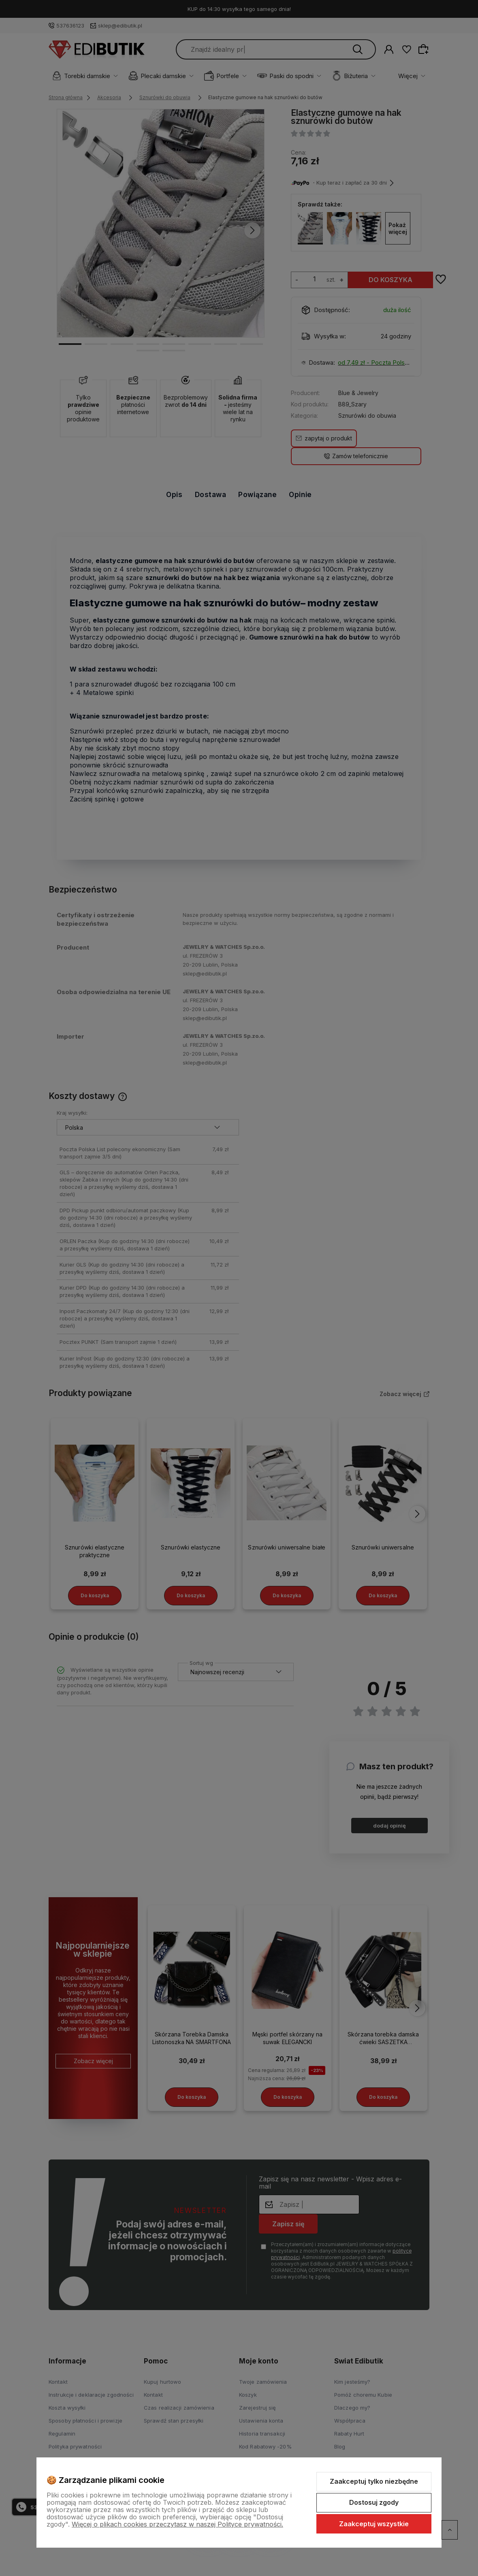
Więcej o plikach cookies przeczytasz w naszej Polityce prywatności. (177, 2524)
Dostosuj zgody (374, 2502)
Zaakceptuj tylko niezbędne (374, 2481)
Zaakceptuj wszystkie (374, 2524)
